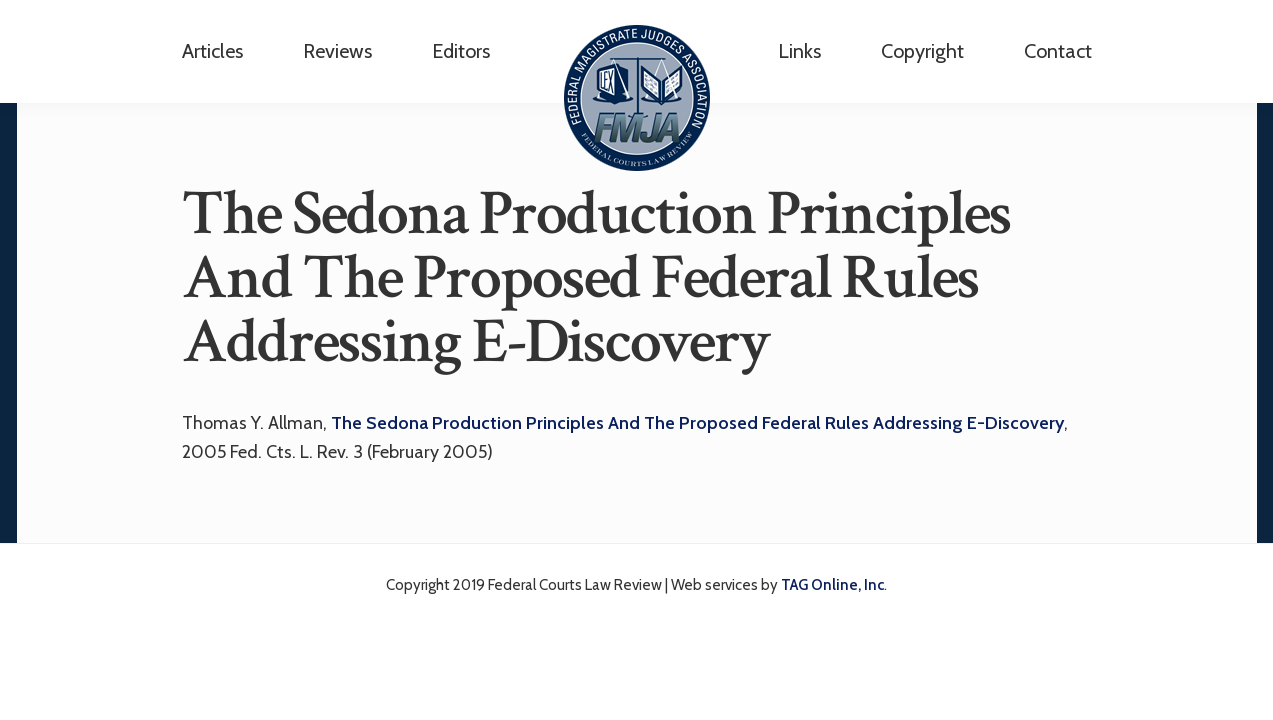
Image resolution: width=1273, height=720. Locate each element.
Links (799, 51)
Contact (1058, 51)
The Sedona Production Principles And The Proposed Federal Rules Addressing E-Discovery (697, 423)
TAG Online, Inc (832, 585)
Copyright (922, 51)
